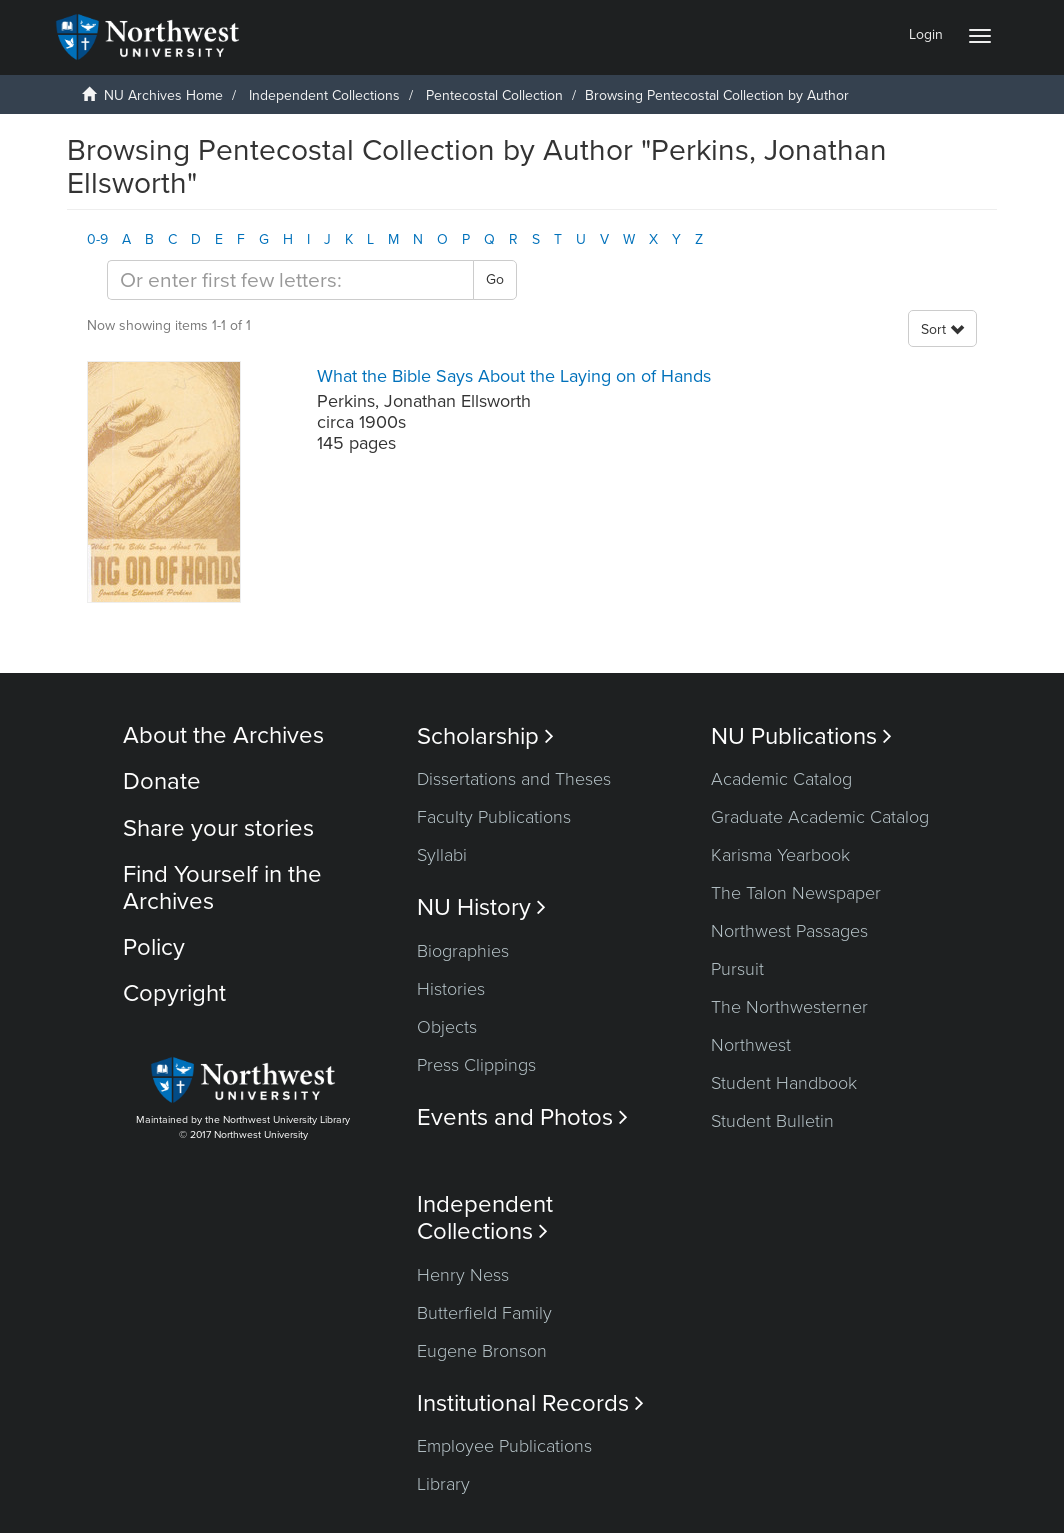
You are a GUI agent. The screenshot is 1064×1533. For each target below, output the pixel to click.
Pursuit (737, 969)
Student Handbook (784, 1083)
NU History (481, 907)
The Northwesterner (789, 1007)
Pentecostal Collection (494, 95)
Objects (447, 1027)
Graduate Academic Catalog (820, 817)
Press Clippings (476, 1065)
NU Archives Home (163, 95)
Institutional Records (530, 1403)
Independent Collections (324, 95)
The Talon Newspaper (796, 893)
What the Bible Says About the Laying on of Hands (514, 376)
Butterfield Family (484, 1313)
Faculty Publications (494, 817)
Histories (451, 989)
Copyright (174, 993)
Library (443, 1484)
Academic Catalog (781, 779)
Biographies (463, 951)
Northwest (751, 1045)
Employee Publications (504, 1446)
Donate (162, 781)
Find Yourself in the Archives (222, 887)
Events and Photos (522, 1117)
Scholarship (485, 736)
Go (495, 279)
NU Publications (801, 736)
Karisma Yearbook (780, 855)
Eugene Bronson (482, 1351)
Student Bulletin (772, 1121)
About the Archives (223, 735)
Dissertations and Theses (514, 779)
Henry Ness (463, 1275)
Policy (154, 947)
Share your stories (218, 828)
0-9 (97, 239)
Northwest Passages (789, 931)
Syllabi (442, 855)
